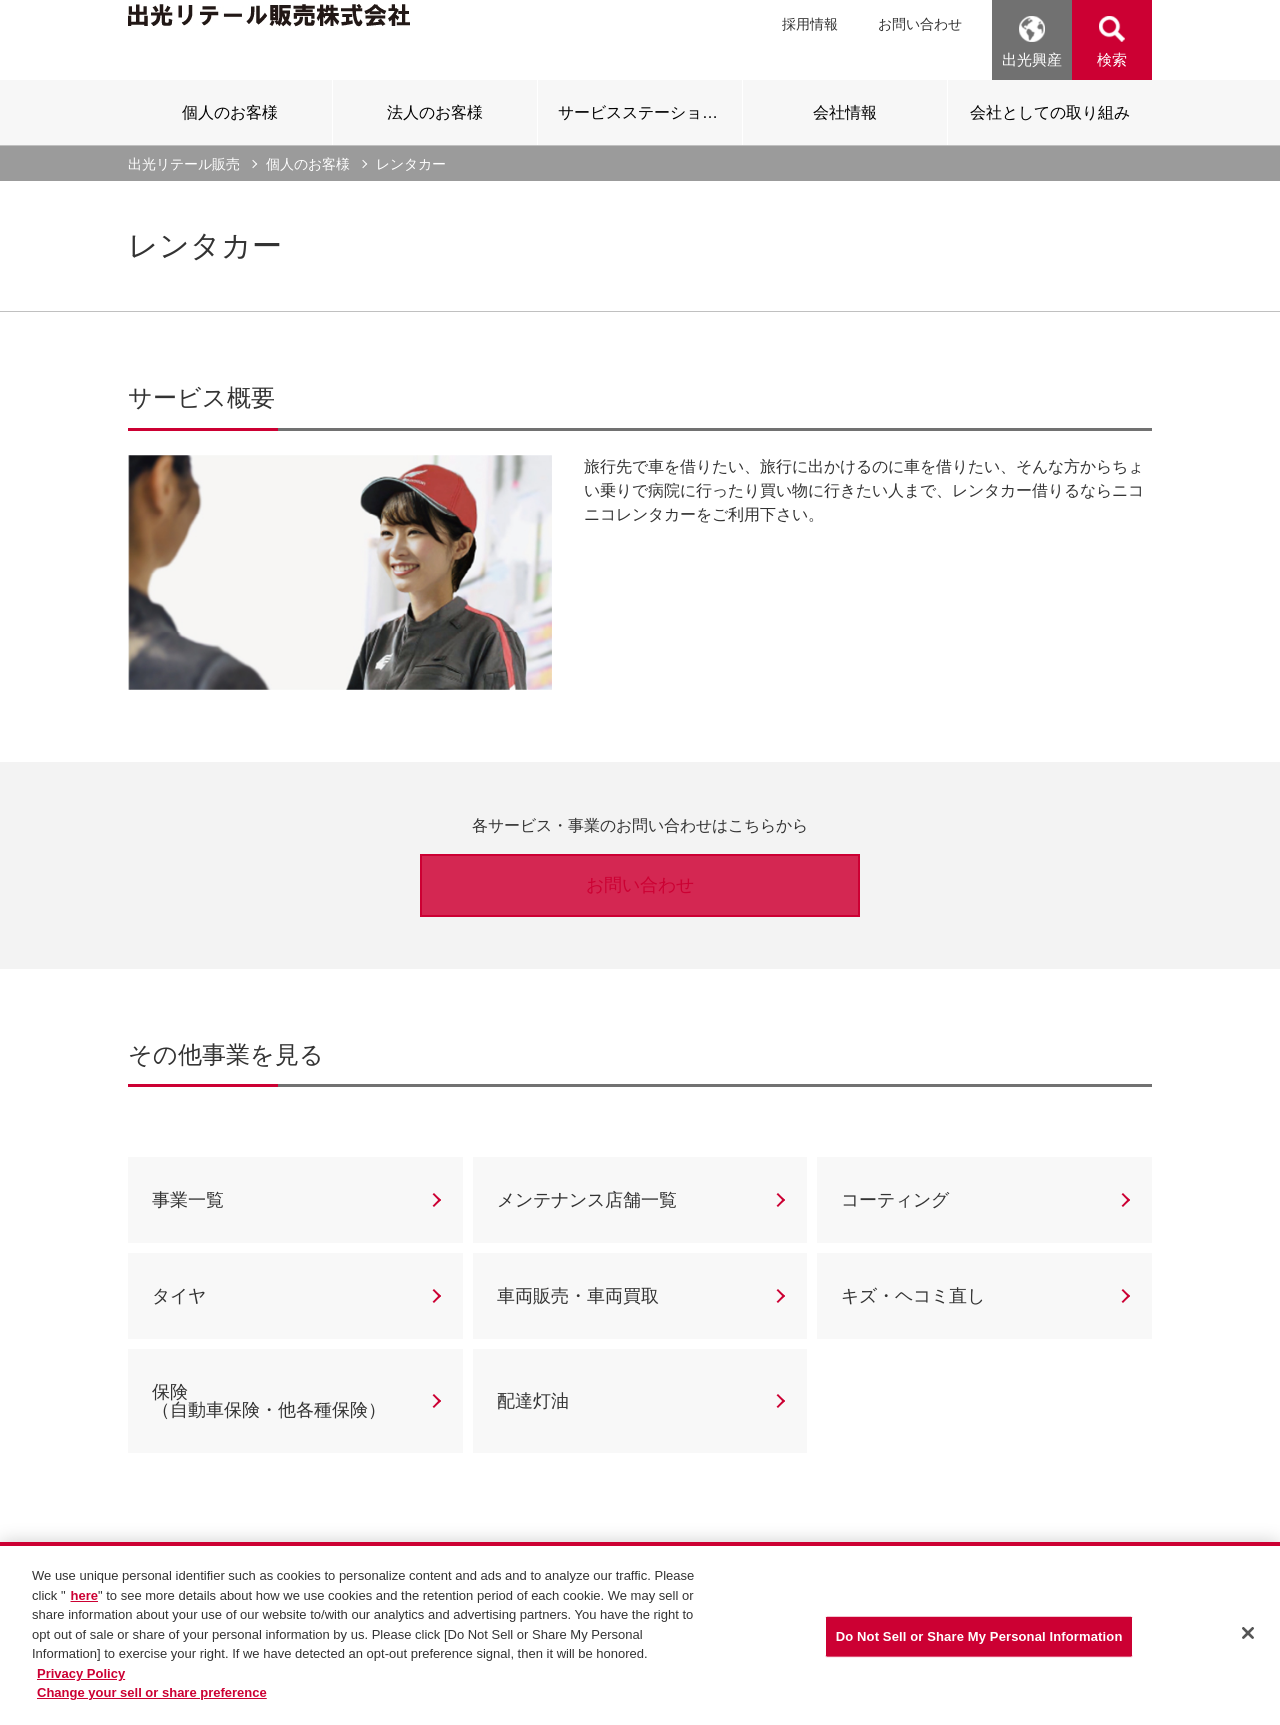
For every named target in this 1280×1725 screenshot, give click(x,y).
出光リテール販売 (184, 164)
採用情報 (810, 24)
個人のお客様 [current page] (308, 164)
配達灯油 (533, 1401)
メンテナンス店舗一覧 (587, 1200)
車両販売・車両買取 (578, 1296)
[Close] (1248, 1637)
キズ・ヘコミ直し (913, 1296)
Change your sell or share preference (152, 1695)
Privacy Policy (81, 1676)
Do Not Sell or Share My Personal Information (979, 1640)
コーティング (895, 1200)
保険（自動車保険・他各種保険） (269, 1401)
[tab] (230, 112)
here (84, 1598)
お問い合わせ (920, 24)
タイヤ (179, 1296)
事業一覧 (188, 1200)
